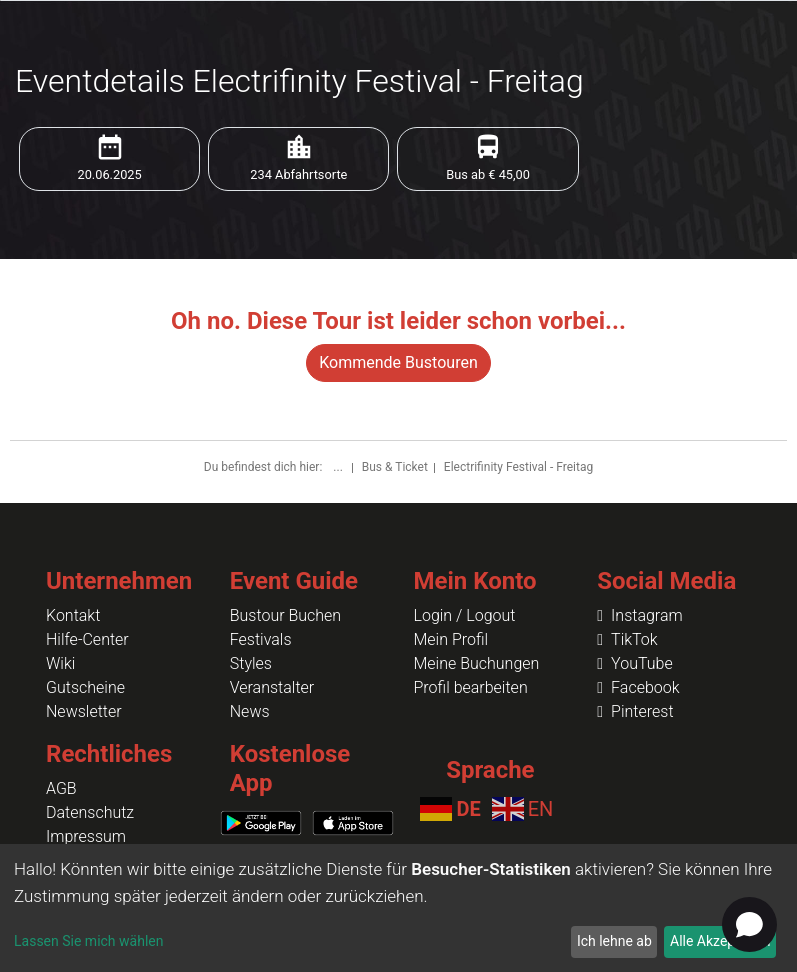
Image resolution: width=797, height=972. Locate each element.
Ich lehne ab (614, 941)
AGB (61, 788)
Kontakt (73, 615)
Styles (251, 663)
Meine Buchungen (477, 663)
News (250, 711)
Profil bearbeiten (471, 687)
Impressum (86, 836)
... (339, 467)
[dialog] (398, 908)
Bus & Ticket (395, 467)
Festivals (261, 639)
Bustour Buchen (285, 615)
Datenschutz (90, 812)
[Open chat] (749, 924)
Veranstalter (272, 687)
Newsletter (84, 711)
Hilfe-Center (87, 639)
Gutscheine (85, 687)
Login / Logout (465, 615)
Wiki (60, 663)
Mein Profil (451, 639)
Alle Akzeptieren (720, 941)
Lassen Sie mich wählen (88, 941)
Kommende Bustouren (398, 362)
